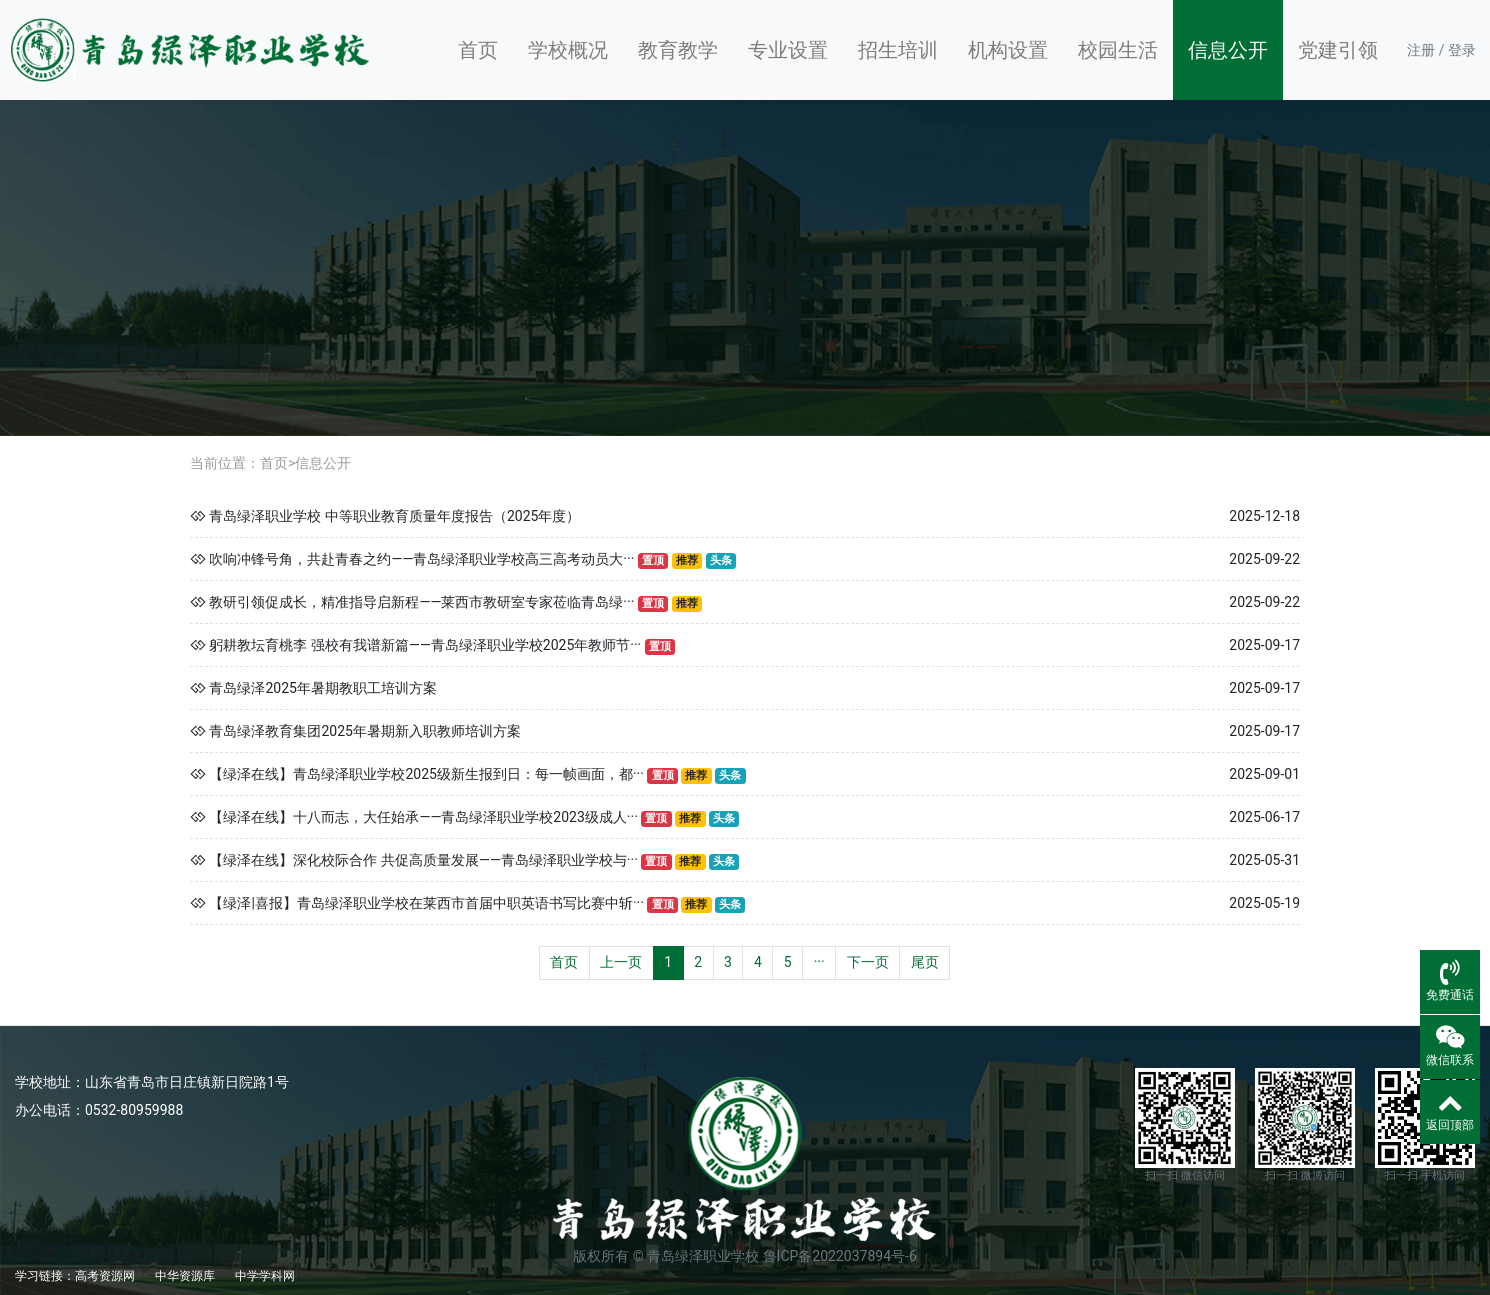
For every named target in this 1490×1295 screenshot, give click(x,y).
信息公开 (1228, 50)
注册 (1421, 50)
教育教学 (678, 50)
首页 (478, 50)
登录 (1462, 50)
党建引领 (1338, 50)
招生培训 (898, 50)
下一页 (868, 962)
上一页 (621, 962)
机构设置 (1008, 50)
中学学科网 (265, 1276)
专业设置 (788, 50)
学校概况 (568, 50)
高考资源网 (105, 1276)
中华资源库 (185, 1276)
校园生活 (1118, 50)
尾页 (925, 962)
